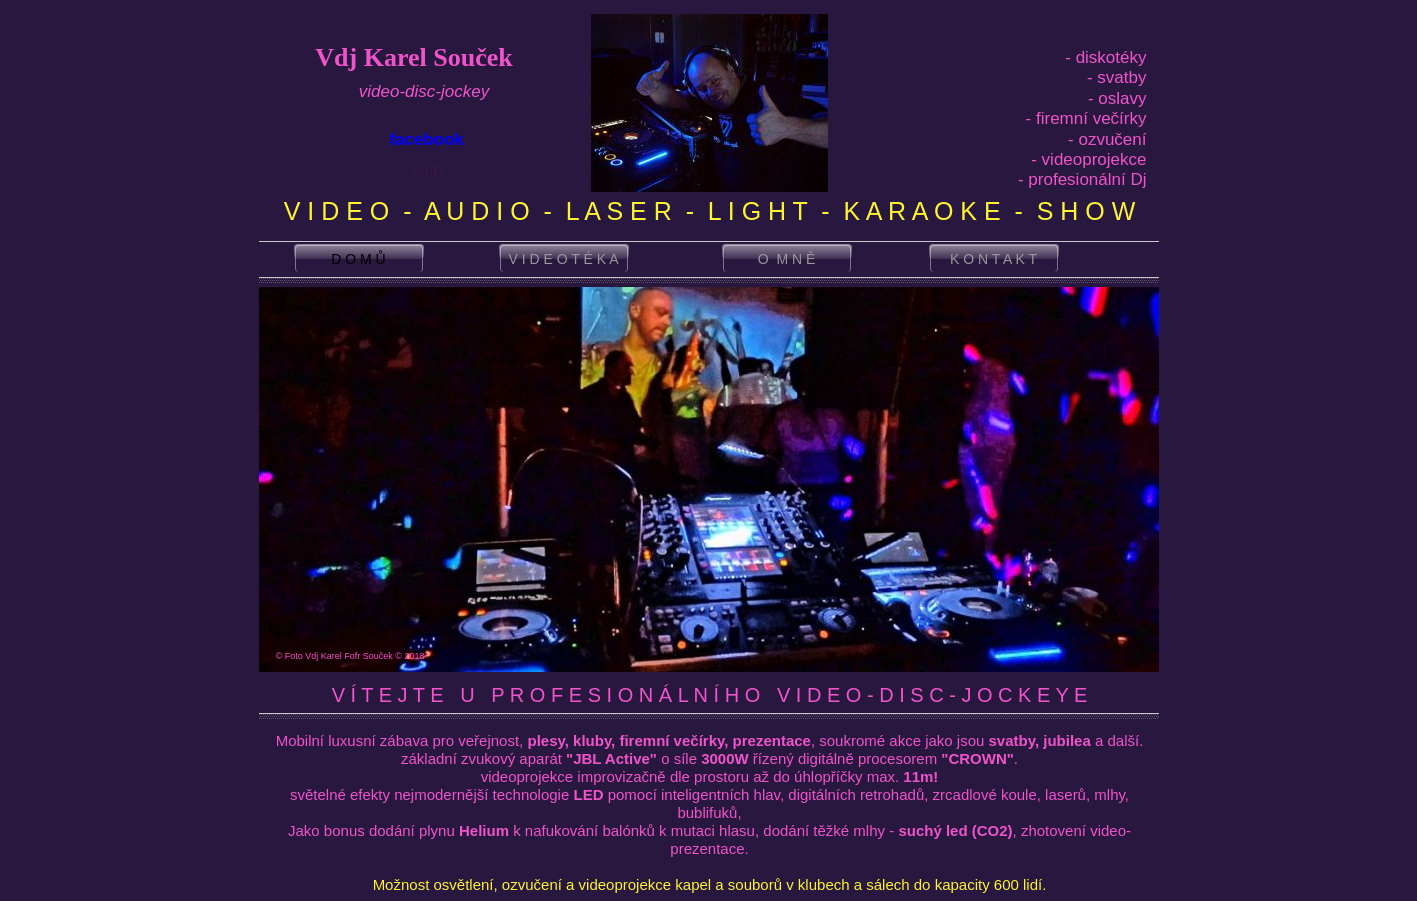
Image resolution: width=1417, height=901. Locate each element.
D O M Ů (358, 259)
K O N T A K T (993, 259)
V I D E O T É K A (564, 259)
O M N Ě (787, 259)
